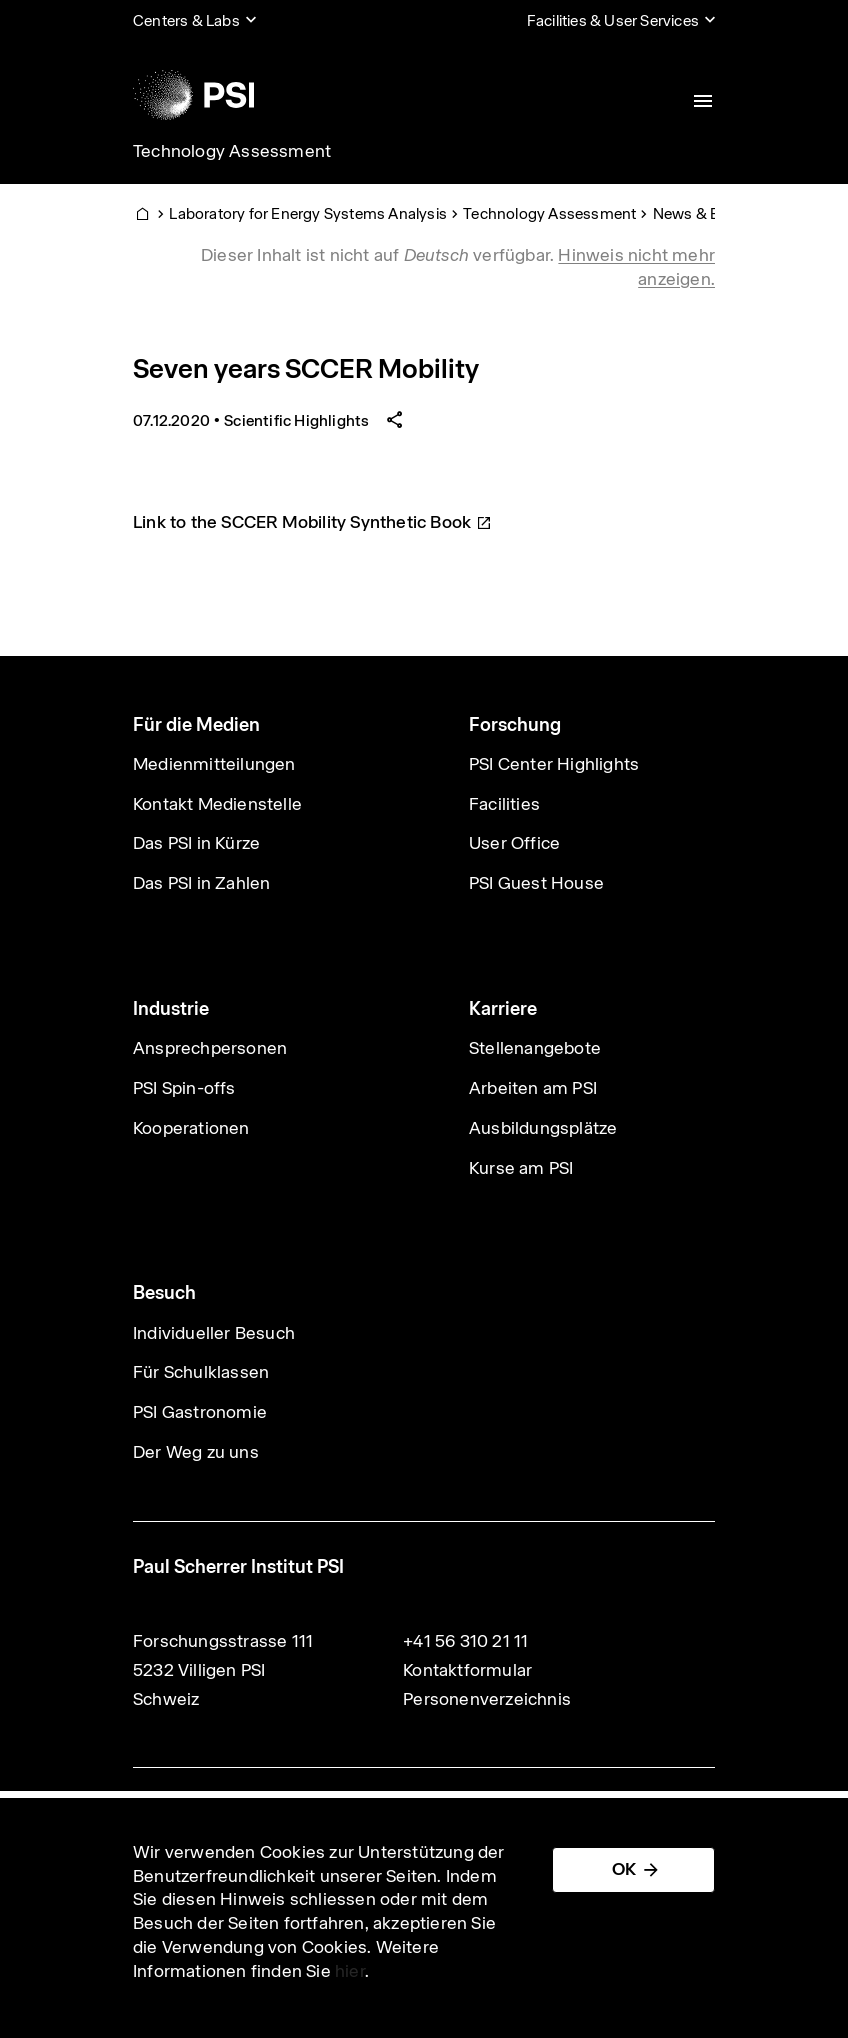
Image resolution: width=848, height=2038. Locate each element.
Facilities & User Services (613, 20)
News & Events (706, 213)
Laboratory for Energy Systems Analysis (308, 213)
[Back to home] (193, 95)
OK (624, 1869)
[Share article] (395, 420)
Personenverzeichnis (487, 1699)
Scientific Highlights (296, 420)
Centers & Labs (186, 20)
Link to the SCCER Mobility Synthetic (312, 522)
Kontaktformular (467, 1670)
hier (350, 1971)
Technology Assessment (232, 151)
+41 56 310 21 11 (465, 1641)
